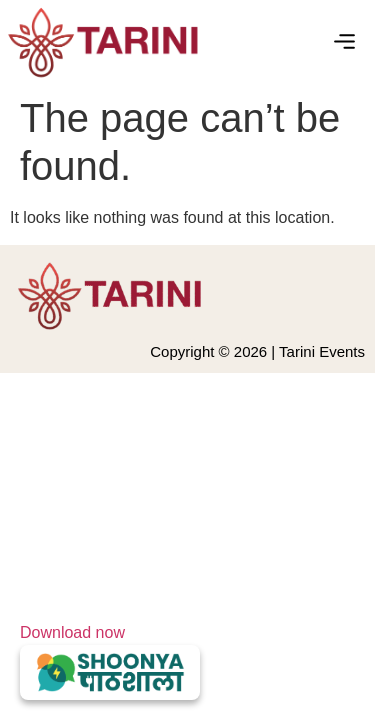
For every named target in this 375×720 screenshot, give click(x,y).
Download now (110, 662)
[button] (345, 43)
